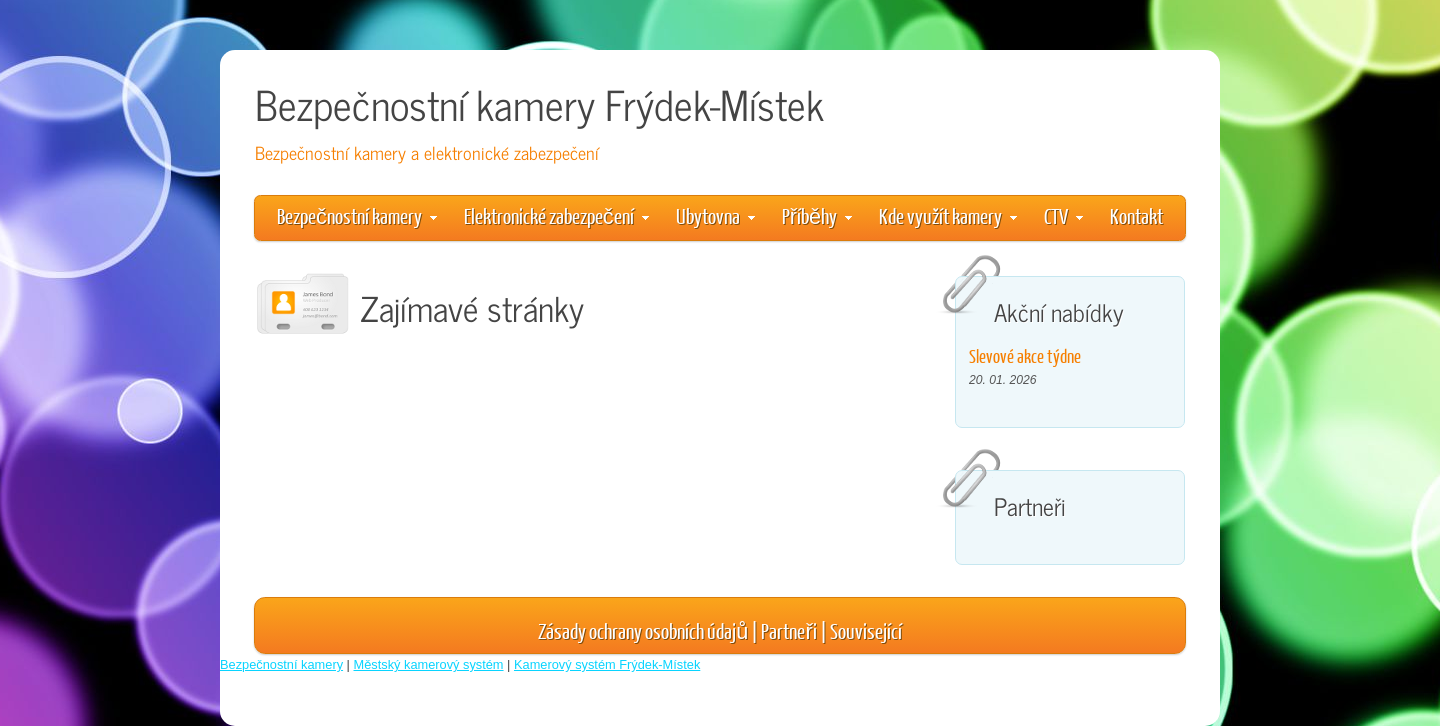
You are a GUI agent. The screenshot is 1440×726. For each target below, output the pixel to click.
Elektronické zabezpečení (556, 215)
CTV (1063, 215)
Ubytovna (715, 215)
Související (866, 630)
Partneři (788, 630)
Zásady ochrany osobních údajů (643, 630)
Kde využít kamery (948, 215)
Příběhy (817, 215)
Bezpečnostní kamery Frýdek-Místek (539, 103)
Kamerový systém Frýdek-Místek (607, 664)
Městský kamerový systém (429, 664)
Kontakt (1136, 215)
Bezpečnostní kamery (357, 215)
